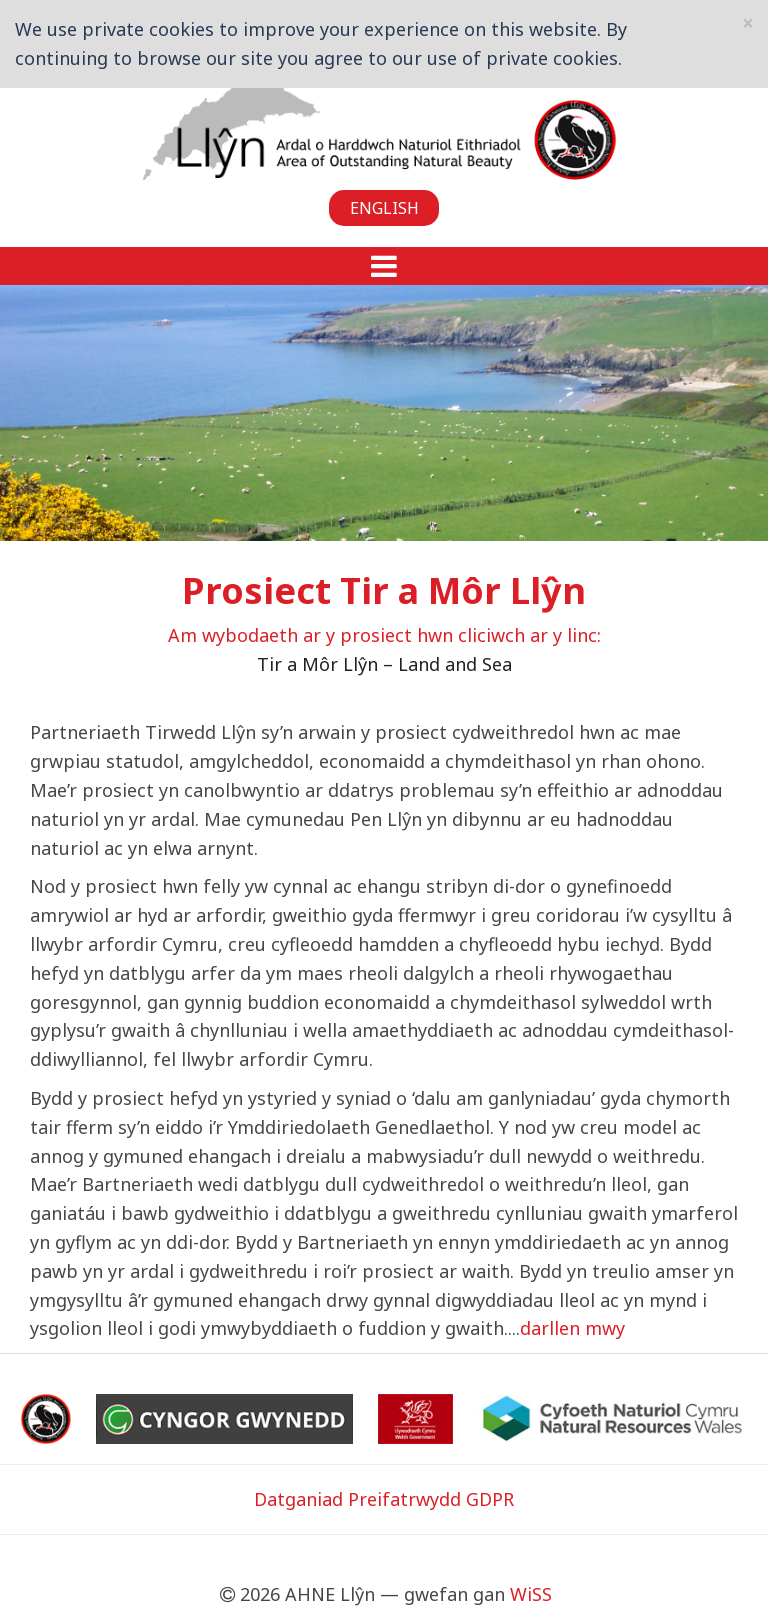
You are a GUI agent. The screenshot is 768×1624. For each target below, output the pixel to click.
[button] (384, 266)
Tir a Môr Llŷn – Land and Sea (384, 664)
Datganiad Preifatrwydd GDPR (384, 1499)
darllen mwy (572, 1328)
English (384, 208)
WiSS (531, 1594)
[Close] (748, 23)
